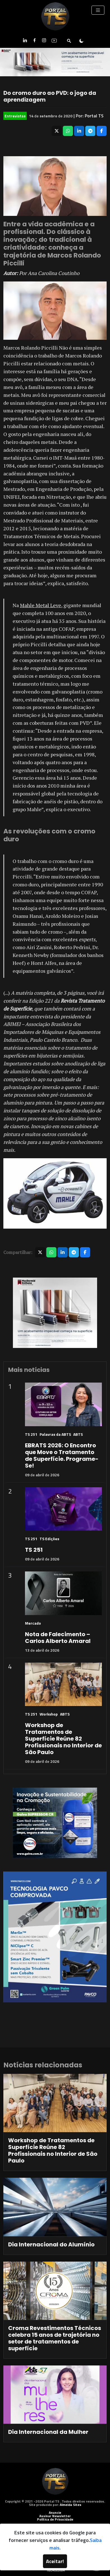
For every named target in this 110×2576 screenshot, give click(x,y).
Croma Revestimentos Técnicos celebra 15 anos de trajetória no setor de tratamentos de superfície (54, 2338)
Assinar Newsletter (55, 2516)
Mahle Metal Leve (40, 605)
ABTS (78, 1434)
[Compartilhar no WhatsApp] (68, 131)
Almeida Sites (70, 2504)
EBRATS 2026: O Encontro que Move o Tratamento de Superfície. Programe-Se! (61, 1455)
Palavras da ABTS (55, 1434)
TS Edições (49, 1539)
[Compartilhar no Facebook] (102, 131)
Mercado (33, 1623)
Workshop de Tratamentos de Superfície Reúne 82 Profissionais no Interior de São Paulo (63, 1738)
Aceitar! (55, 2561)
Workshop (49, 1714)
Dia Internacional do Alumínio (51, 2244)
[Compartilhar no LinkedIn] (79, 131)
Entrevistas (15, 116)
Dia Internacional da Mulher (48, 2432)
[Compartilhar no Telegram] (90, 131)
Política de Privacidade (55, 2519)
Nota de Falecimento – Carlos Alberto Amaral (58, 1637)
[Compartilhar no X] (57, 131)
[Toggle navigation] (97, 10)
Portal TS (94, 115)
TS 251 (31, 1434)
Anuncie (55, 2512)
